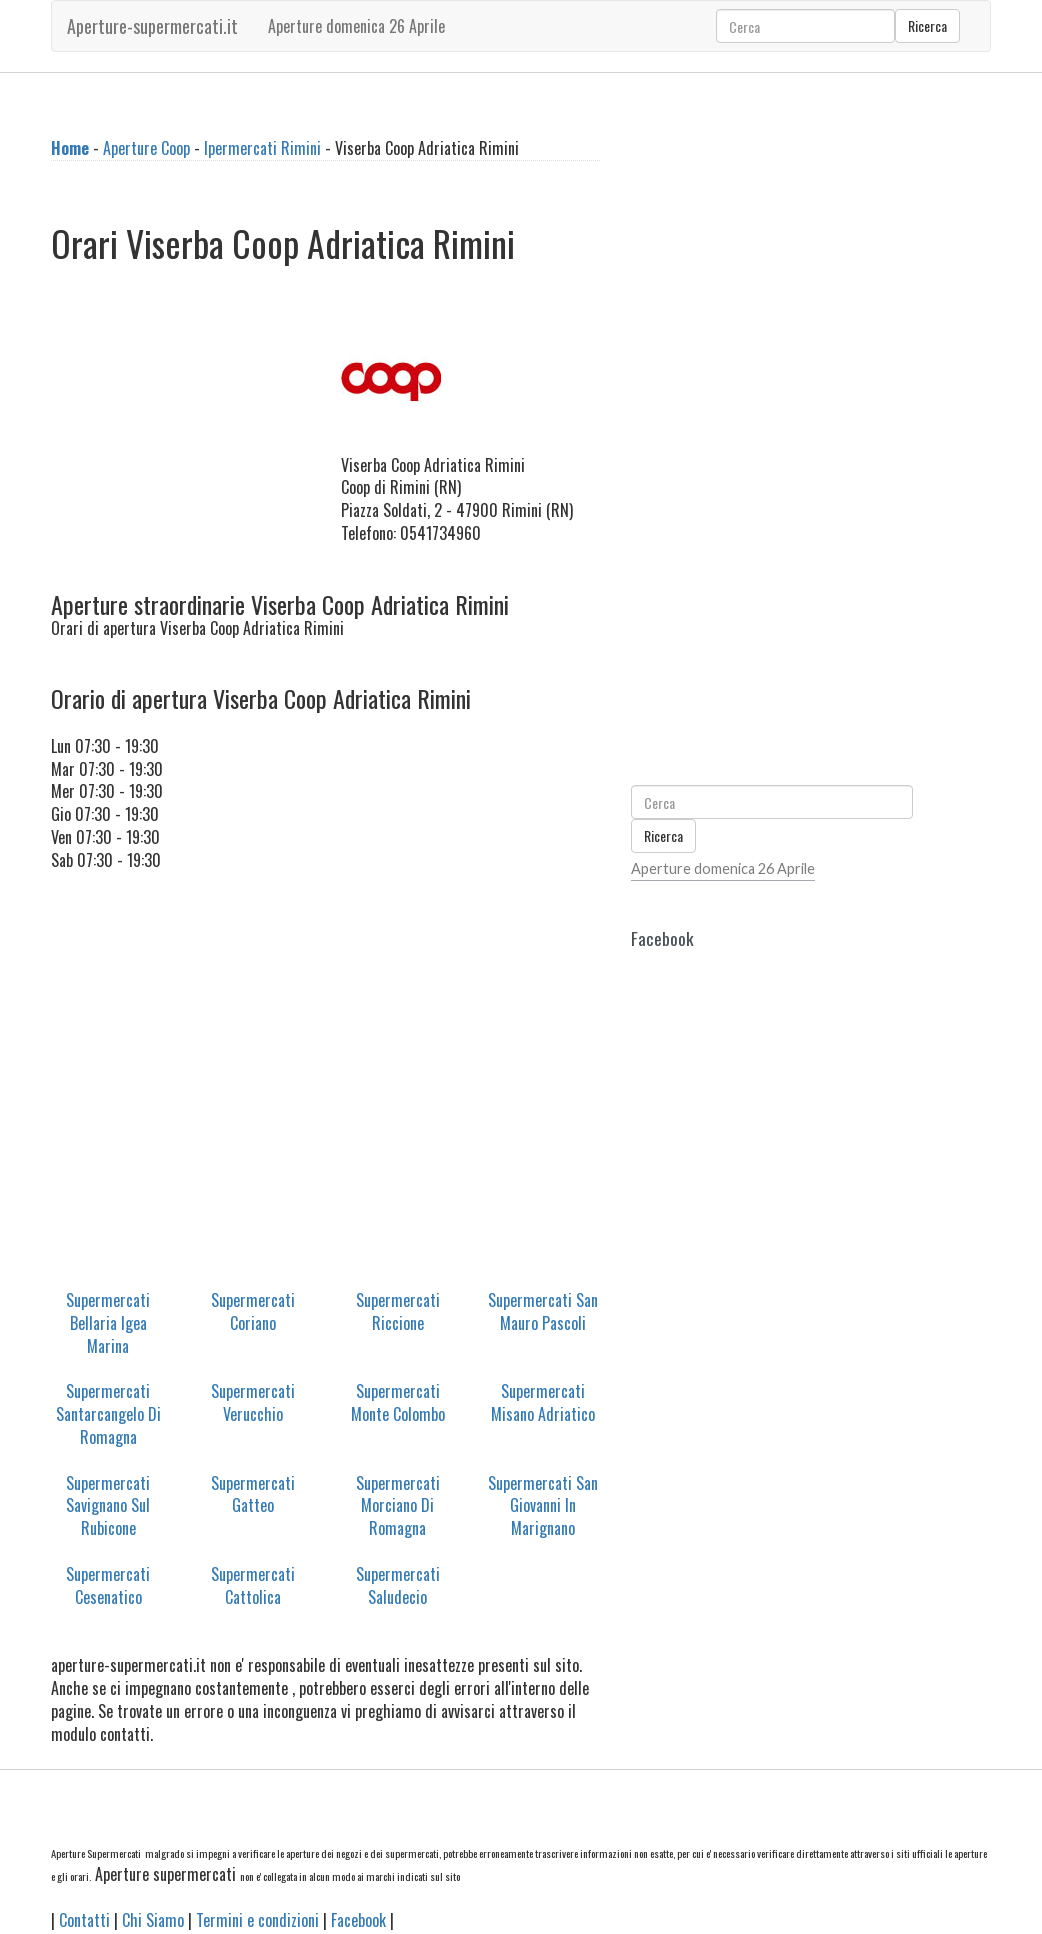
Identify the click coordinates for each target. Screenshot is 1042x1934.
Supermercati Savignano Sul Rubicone (108, 1506)
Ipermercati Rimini (262, 148)
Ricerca (927, 25)
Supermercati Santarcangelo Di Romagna (108, 1414)
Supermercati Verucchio (253, 1402)
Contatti (84, 1920)
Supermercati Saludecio (398, 1585)
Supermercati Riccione (398, 1311)
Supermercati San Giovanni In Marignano (543, 1506)
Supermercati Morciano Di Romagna (398, 1506)
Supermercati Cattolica (253, 1585)
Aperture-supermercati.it (152, 26)
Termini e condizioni (257, 1920)
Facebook (358, 1920)
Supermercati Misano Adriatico (543, 1402)
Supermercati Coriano (253, 1311)
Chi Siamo (153, 1920)
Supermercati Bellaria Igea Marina (108, 1323)
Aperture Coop (146, 148)
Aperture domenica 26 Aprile (356, 26)
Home (70, 148)
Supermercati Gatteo (253, 1494)
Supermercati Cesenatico (108, 1585)
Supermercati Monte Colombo (398, 1402)
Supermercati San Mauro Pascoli (543, 1311)
